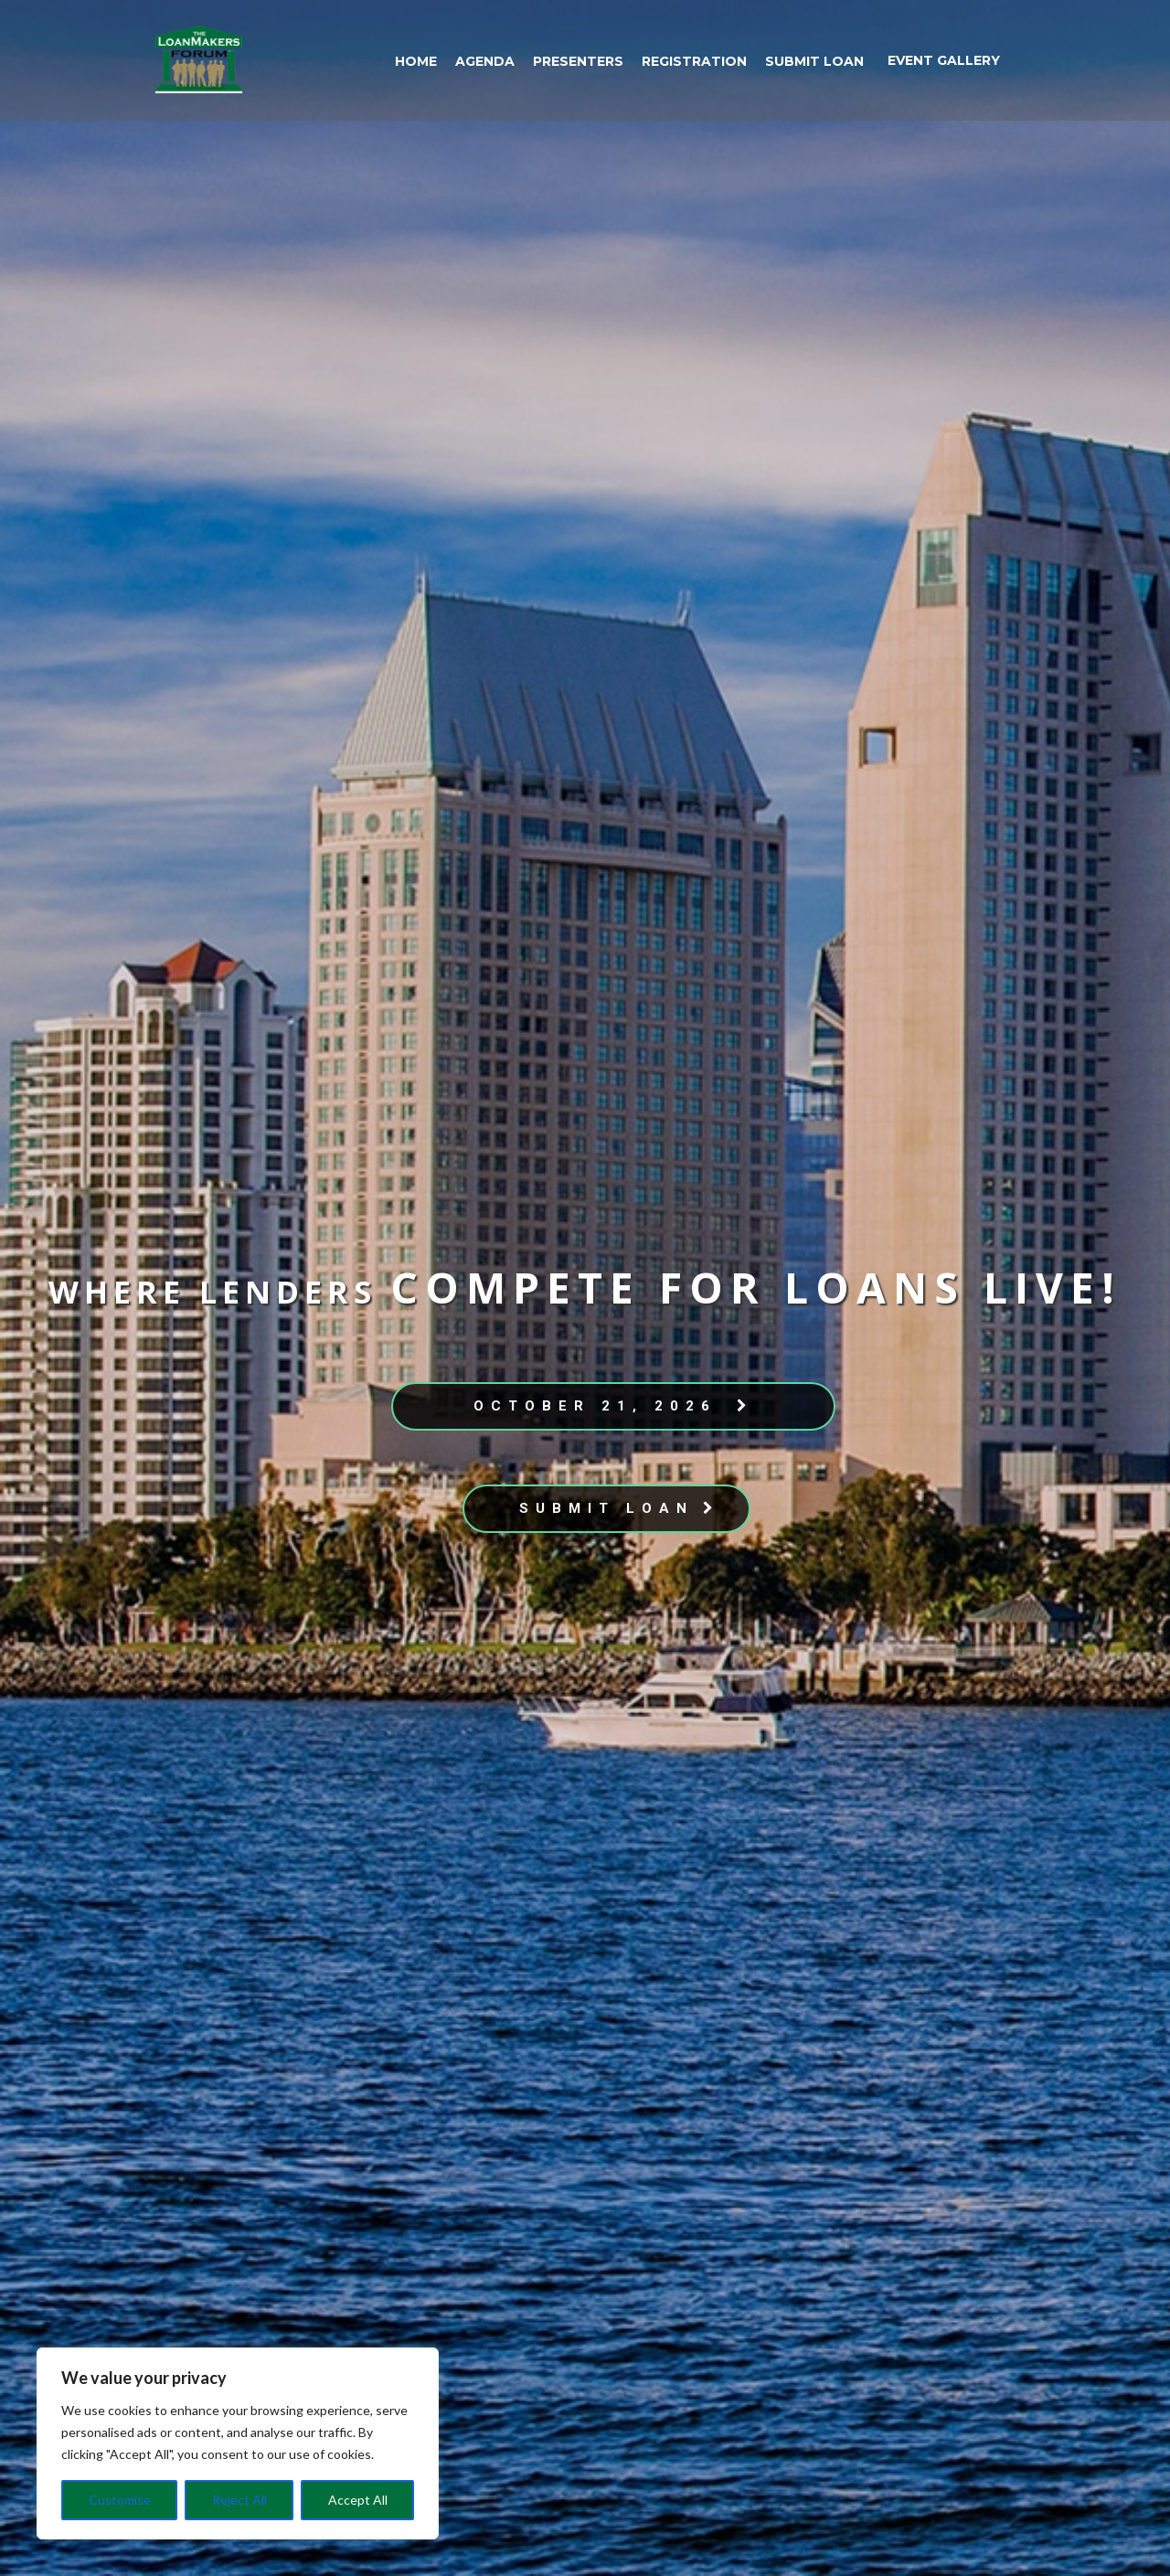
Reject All (239, 2499)
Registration (694, 61)
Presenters (578, 61)
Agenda (485, 61)
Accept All (358, 2499)
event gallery (944, 60)
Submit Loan (814, 61)
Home (416, 61)
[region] (238, 2443)
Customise (120, 2499)
